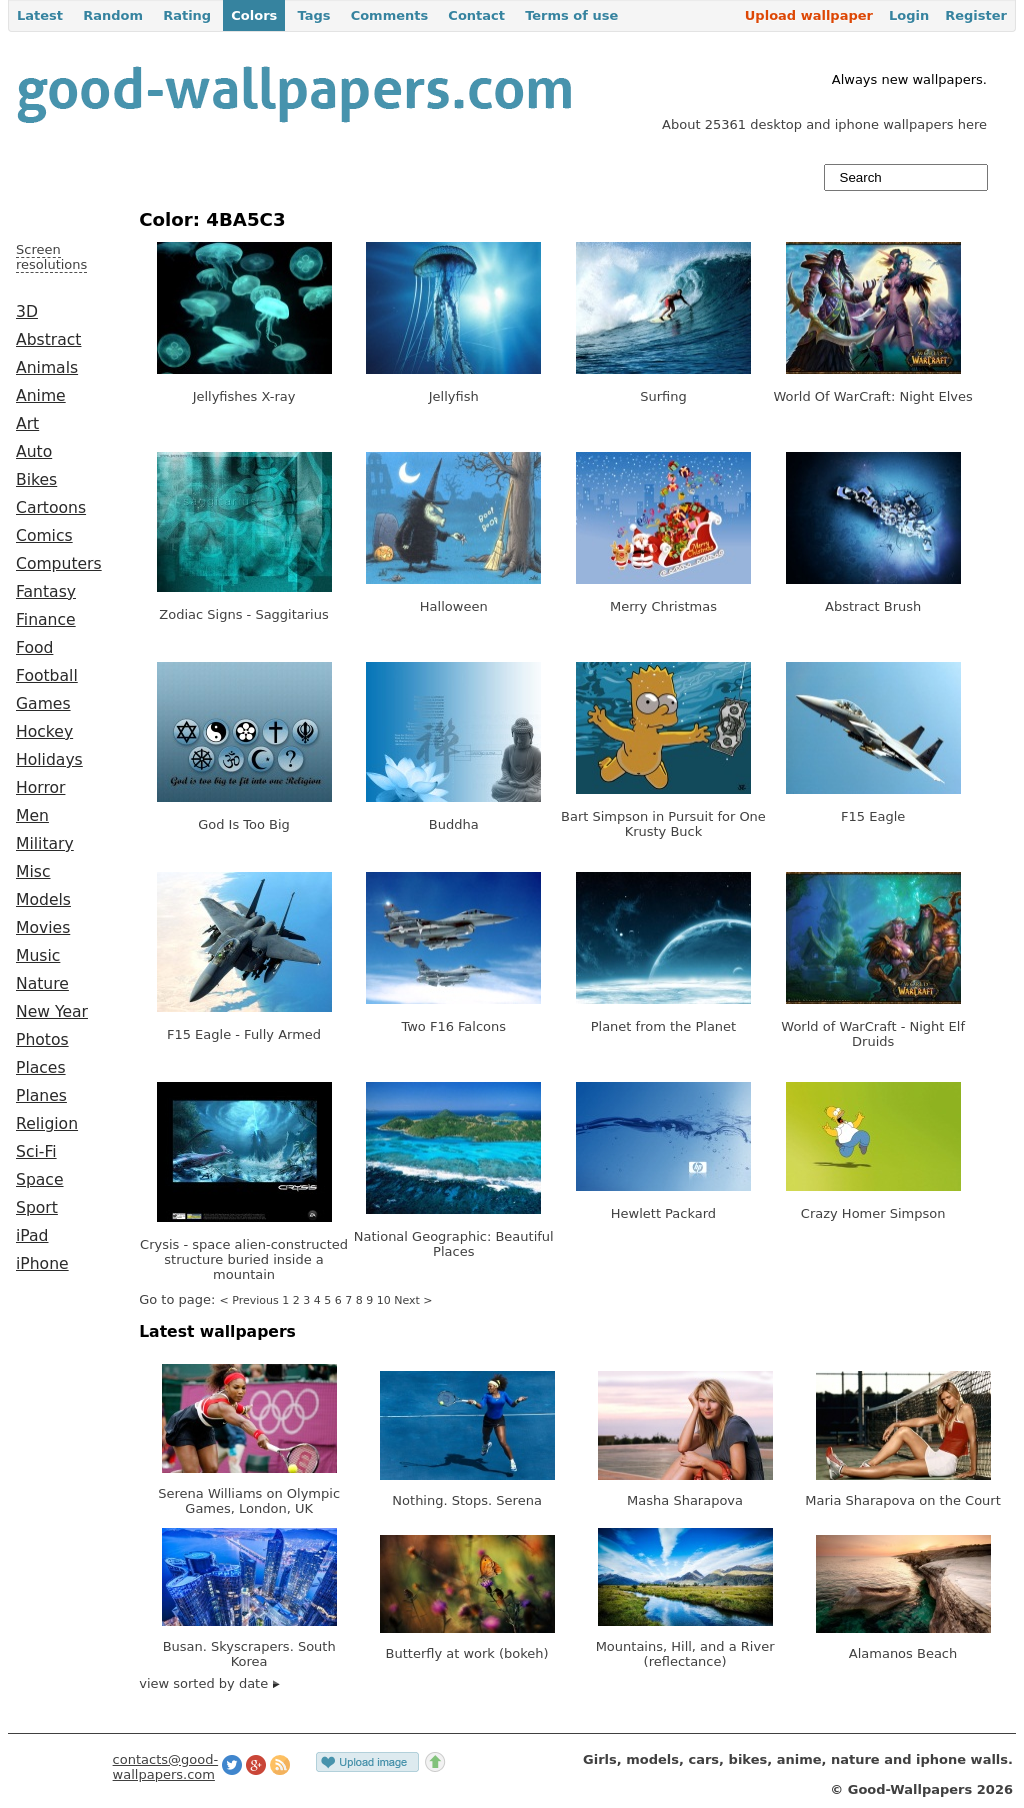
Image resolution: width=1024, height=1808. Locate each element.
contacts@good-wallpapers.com (166, 1767)
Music (38, 956)
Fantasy (46, 592)
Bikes (36, 480)
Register (976, 15)
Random (113, 15)
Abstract (48, 340)
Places (41, 1068)
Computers (59, 564)
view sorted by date (209, 1683)
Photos (42, 1040)
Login (909, 15)
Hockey (44, 732)
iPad (32, 1236)
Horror (40, 788)
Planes (41, 1096)
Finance (46, 620)
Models (43, 900)
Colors (254, 15)
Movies (43, 928)
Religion (47, 1124)
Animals (47, 368)
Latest (40, 15)
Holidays (49, 760)
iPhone (42, 1264)
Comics (44, 536)
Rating (187, 15)
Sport (37, 1208)
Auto (34, 452)
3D (27, 312)
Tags (313, 15)
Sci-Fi (36, 1152)
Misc (33, 872)
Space (40, 1180)
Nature (42, 984)
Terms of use (571, 15)
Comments (390, 15)
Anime (41, 396)
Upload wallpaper (809, 15)
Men (32, 816)
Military (45, 844)
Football (47, 676)
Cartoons (51, 508)
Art (27, 424)
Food (34, 648)
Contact (476, 15)
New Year (52, 1012)
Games (43, 704)
